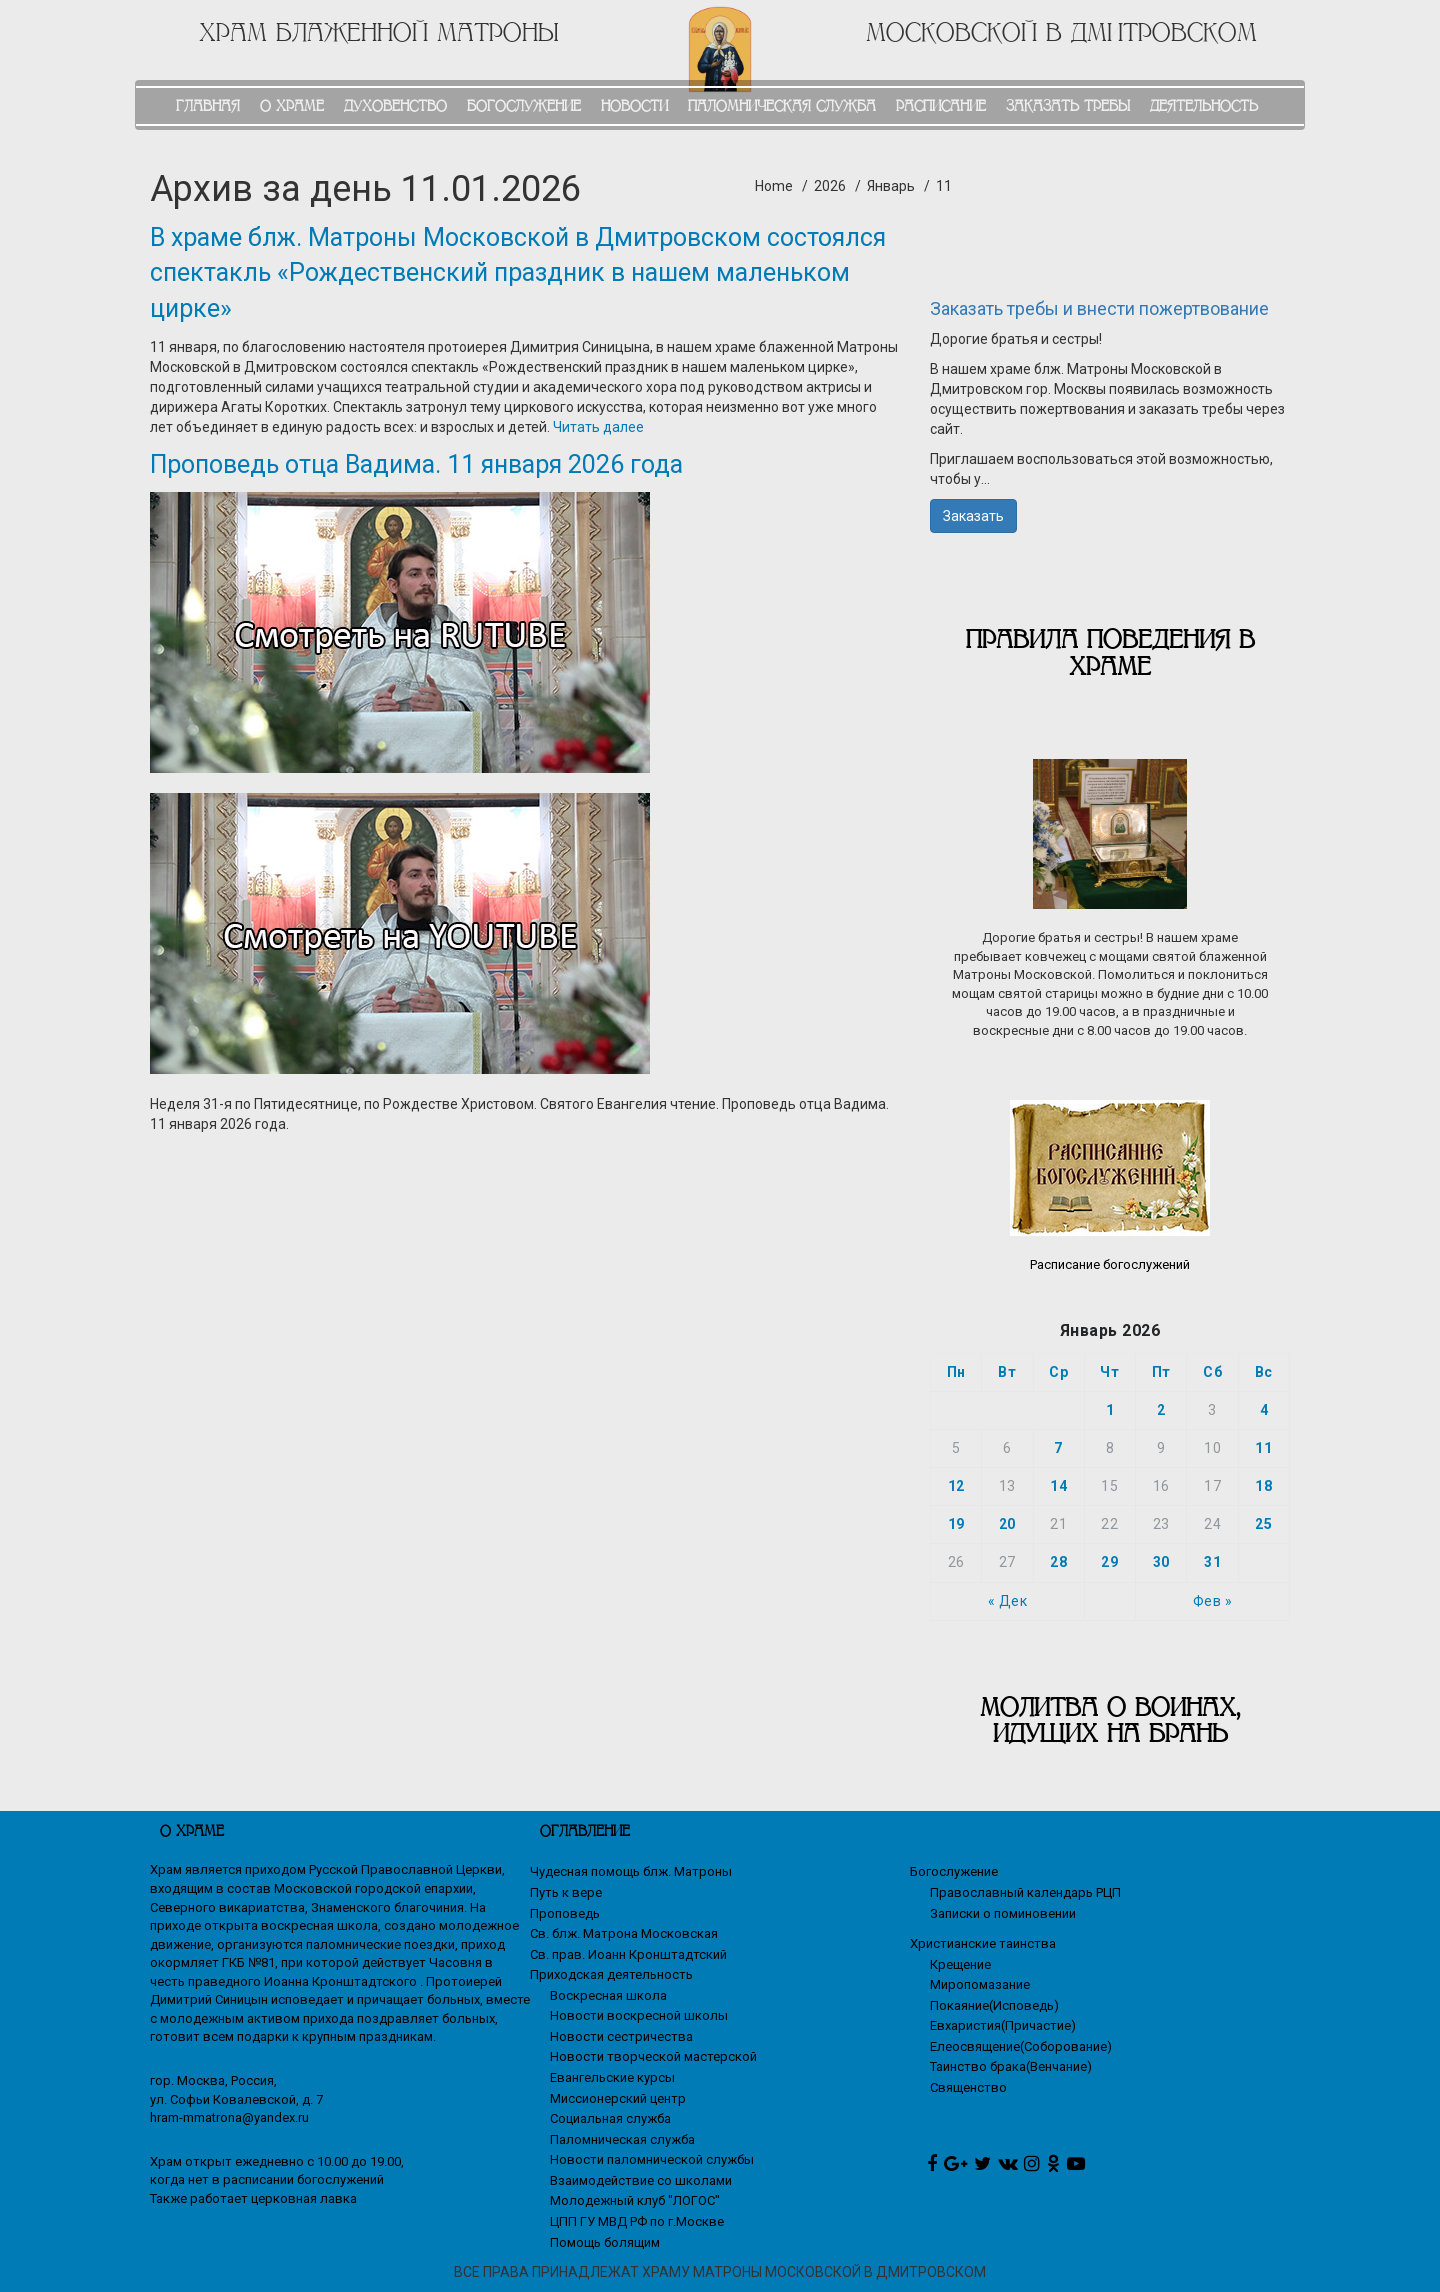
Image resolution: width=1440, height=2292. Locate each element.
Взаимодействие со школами (641, 2180)
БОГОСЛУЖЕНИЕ (524, 105)
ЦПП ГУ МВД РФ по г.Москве (637, 2221)
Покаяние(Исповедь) (994, 2005)
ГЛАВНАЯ (208, 105)
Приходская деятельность (611, 1974)
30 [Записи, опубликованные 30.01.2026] (1161, 1562)
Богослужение (954, 1871)
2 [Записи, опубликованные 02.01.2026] (1161, 1410)
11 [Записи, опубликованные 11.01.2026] (1263, 1448)
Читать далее (598, 427)
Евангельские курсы (612, 2077)
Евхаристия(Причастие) (1003, 2025)
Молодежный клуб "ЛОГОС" (635, 2200)
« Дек (1008, 1601)
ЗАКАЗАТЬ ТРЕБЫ (1068, 105)
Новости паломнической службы (652, 2159)
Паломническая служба (622, 2139)
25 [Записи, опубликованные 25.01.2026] (1263, 1524)
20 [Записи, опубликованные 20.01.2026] (1007, 1524)
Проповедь (565, 1913)
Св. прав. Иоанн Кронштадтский (628, 1954)
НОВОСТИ (634, 105)
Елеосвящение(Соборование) (1021, 2046)
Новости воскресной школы (639, 2015)
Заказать (973, 516)
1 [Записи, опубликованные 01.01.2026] (1110, 1410)
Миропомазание (980, 1984)
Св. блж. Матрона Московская (624, 1933)
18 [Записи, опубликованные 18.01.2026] (1263, 1486)
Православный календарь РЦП (1025, 1892)
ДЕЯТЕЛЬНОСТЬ (1204, 105)
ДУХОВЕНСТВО (395, 105)
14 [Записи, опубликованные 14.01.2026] (1058, 1486)
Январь (891, 186)
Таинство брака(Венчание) (1011, 2066)
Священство (968, 2087)
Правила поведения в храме (1110, 652)
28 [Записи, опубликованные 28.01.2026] (1058, 1562)
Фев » (1213, 1601)
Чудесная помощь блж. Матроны (631, 1871)
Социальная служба (610, 2118)
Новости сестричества (621, 2036)
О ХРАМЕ (292, 105)
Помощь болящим (605, 2242)
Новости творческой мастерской (653, 2056)
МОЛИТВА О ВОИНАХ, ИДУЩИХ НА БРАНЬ (1110, 1720)
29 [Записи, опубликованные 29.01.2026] (1109, 1562)
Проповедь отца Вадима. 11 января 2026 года (416, 464)
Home (774, 186)
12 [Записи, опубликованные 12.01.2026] (956, 1486)
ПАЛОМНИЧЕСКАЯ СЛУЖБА (782, 105)
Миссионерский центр (618, 2098)
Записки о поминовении (1003, 1913)
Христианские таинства (983, 1943)
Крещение (960, 1964)
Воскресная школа (608, 1995)
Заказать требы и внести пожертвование (1099, 308)
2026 (830, 186)
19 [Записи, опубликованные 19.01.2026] (956, 1524)
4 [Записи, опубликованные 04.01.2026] (1264, 1410)
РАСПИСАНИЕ (941, 105)
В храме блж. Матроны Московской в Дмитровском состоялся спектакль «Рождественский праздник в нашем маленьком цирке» (518, 273)
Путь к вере (566, 1892)
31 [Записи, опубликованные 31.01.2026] (1212, 1562)
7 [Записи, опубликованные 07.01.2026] (1058, 1448)
